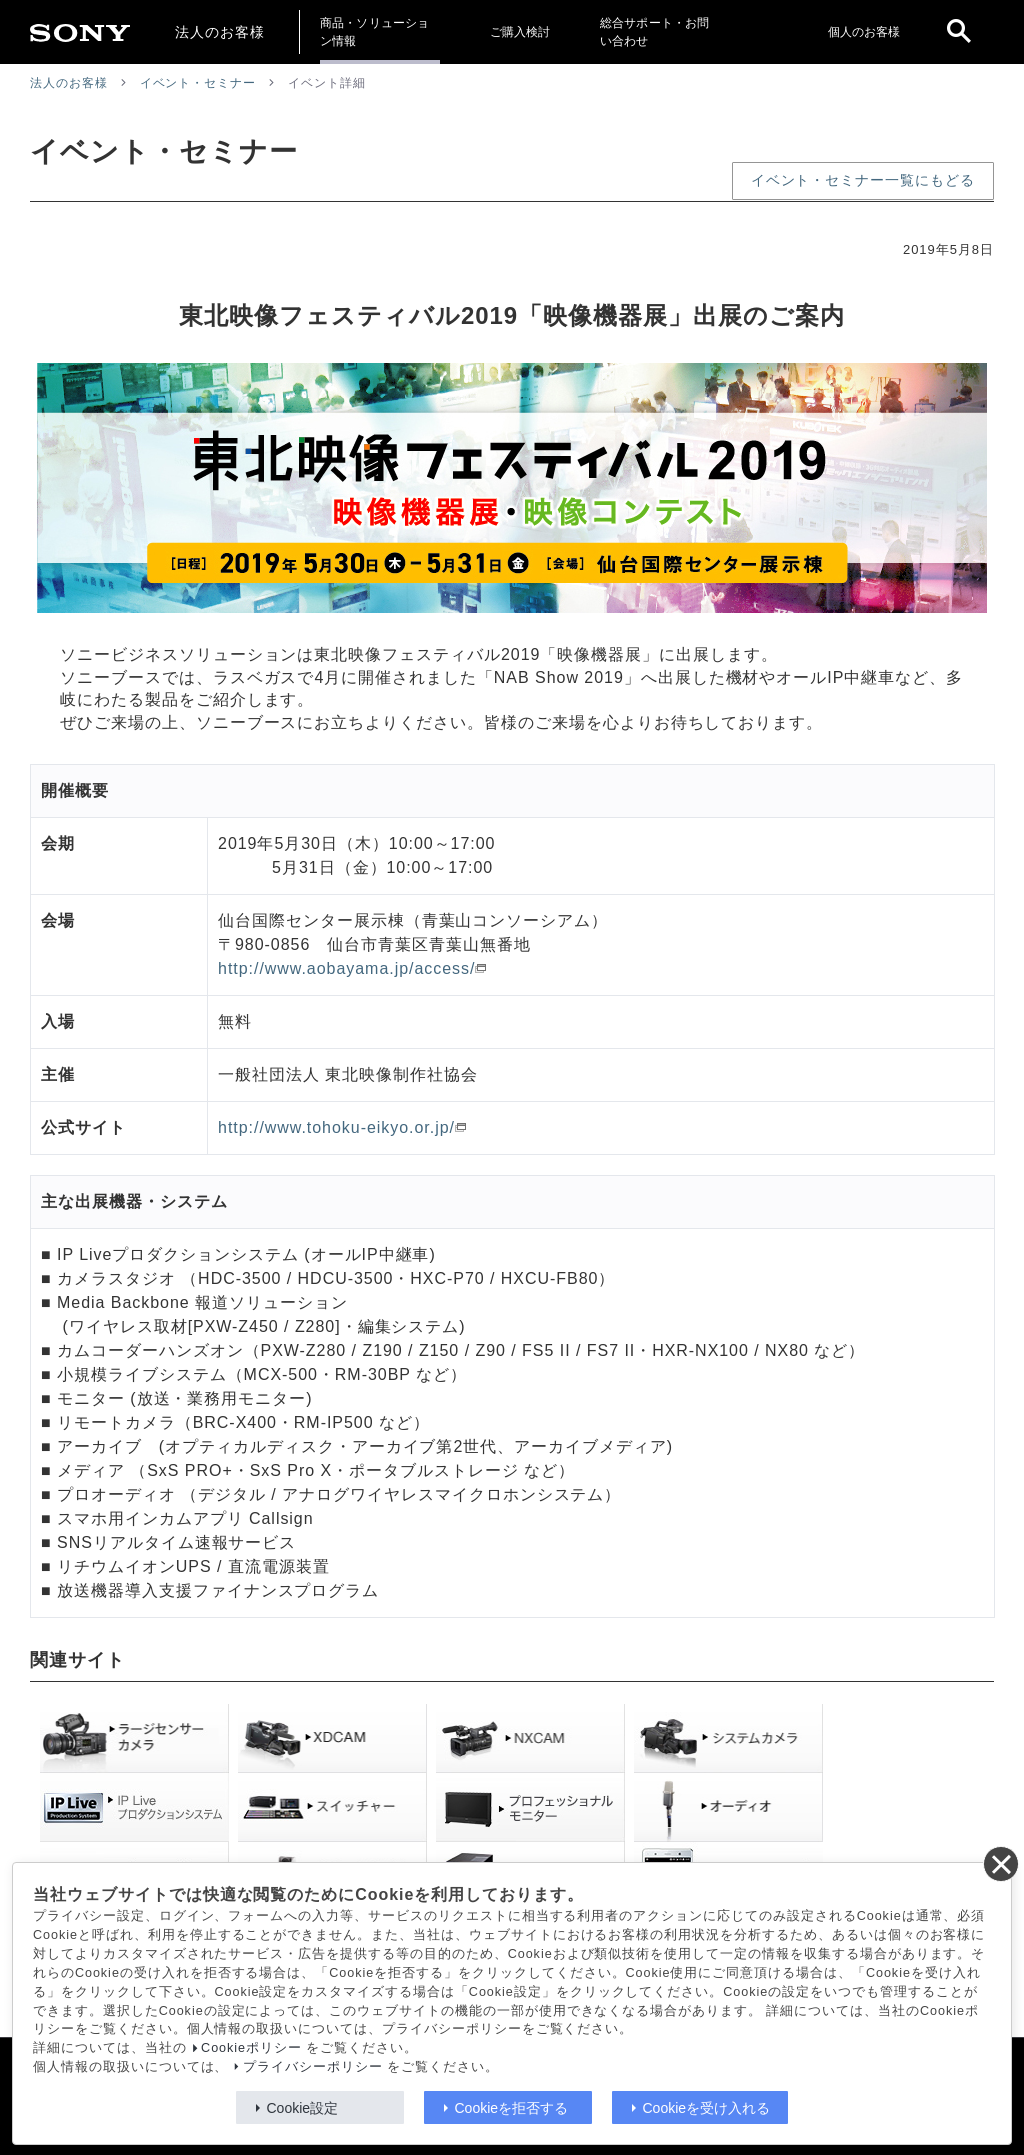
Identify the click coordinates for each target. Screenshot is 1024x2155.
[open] (959, 32)
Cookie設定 (303, 2108)
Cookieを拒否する (512, 2108)
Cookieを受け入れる (707, 2108)
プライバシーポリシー (313, 2067)
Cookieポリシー (251, 2048)
